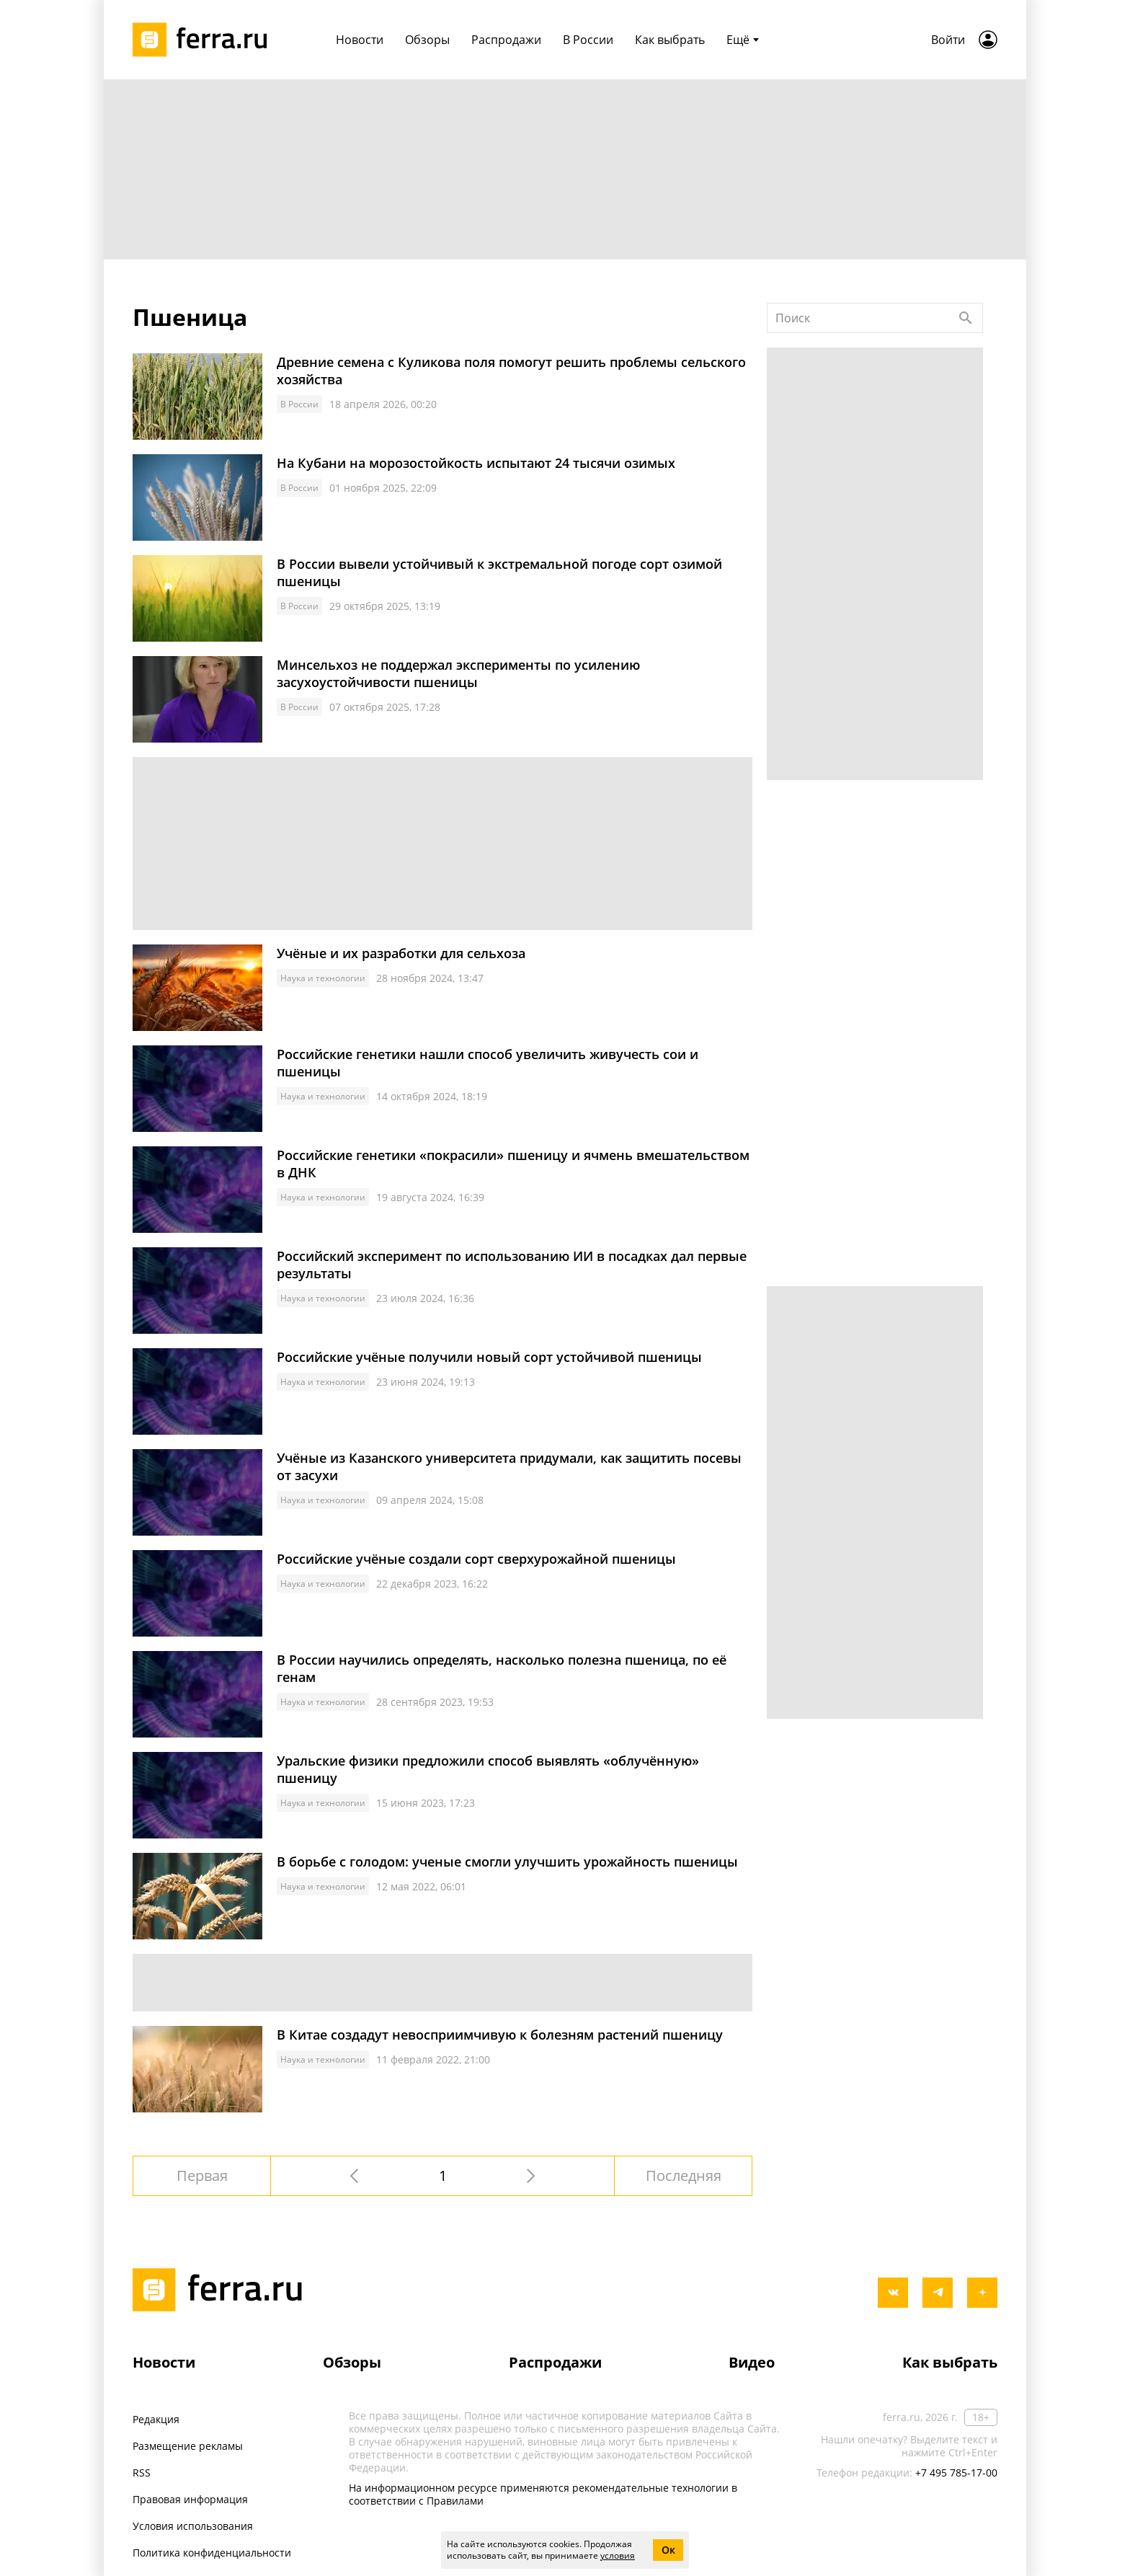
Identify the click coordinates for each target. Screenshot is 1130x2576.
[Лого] (205, 40)
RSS (142, 2472)
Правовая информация (190, 2499)
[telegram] (937, 2293)
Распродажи (555, 2362)
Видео (752, 2362)
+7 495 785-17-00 (956, 2472)
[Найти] (965, 318)
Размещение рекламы (188, 2446)
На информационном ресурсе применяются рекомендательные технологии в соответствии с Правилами (543, 2494)
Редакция (156, 2419)
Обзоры (352, 2362)
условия (617, 2555)
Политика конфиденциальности (212, 2552)
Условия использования (193, 2526)
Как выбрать (949, 2362)
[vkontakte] (893, 2293)
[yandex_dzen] (982, 2293)
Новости (164, 2362)
